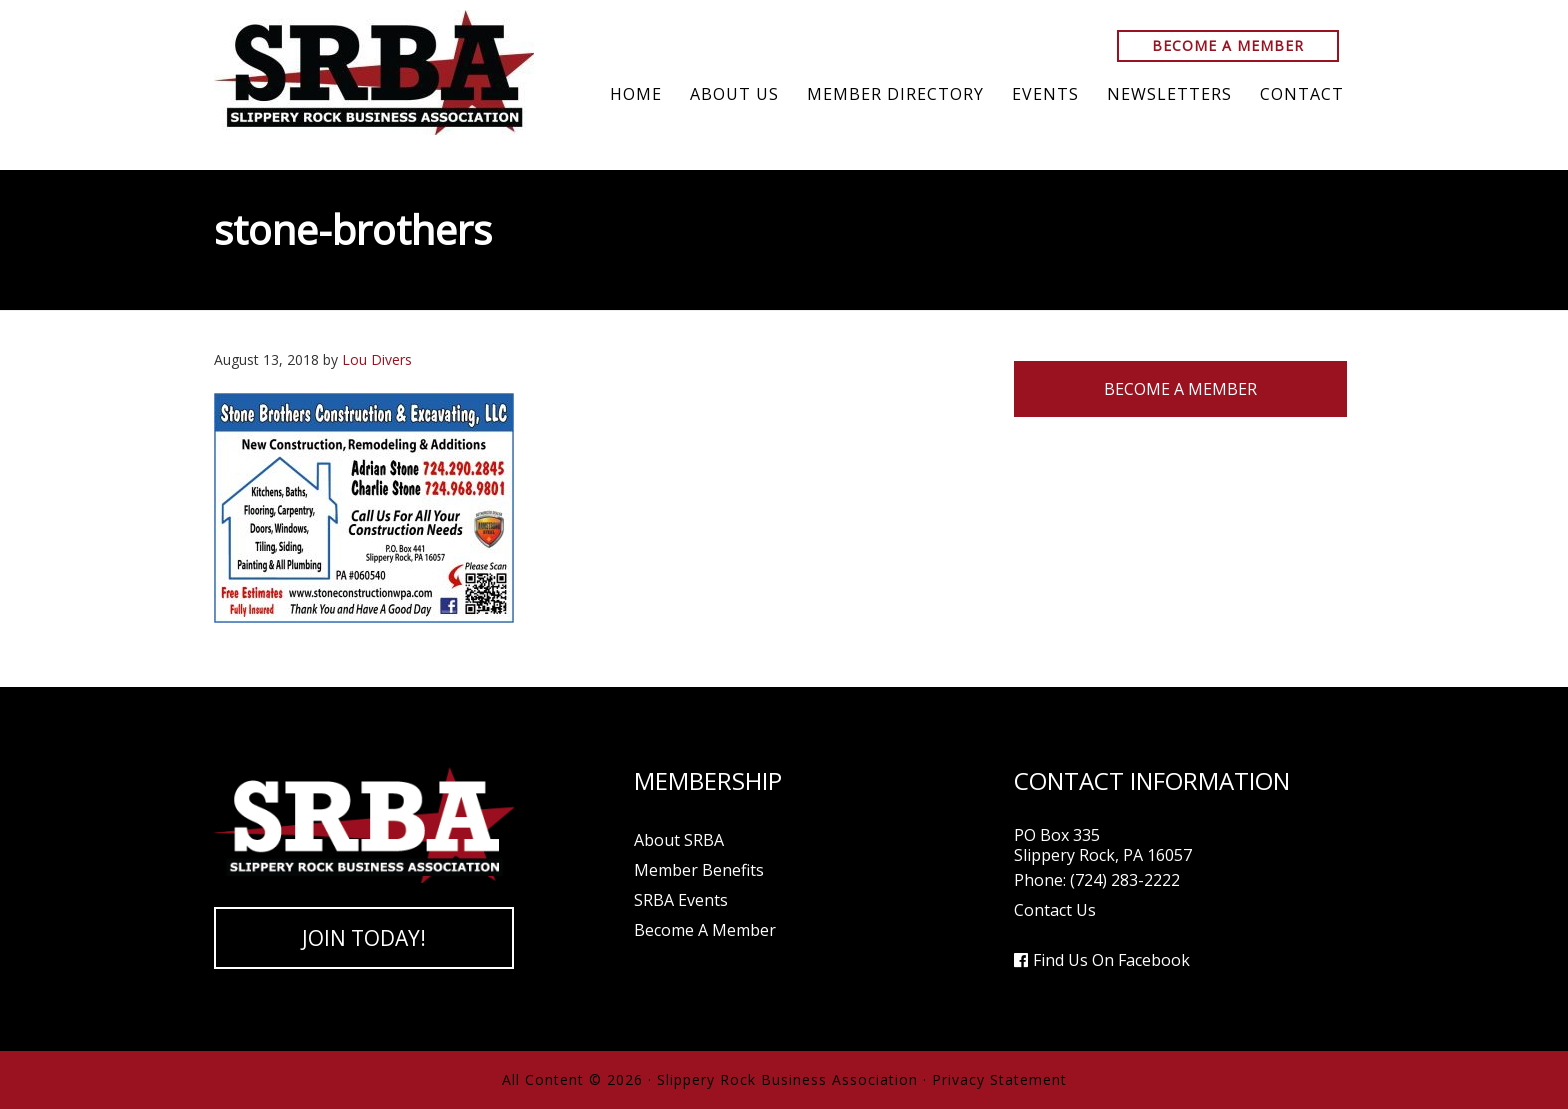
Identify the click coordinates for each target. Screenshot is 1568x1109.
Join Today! (364, 938)
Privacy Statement (999, 1079)
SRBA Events (681, 900)
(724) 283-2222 (1125, 880)
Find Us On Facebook (1111, 960)
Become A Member (1228, 45)
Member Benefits (699, 870)
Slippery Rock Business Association (374, 72)
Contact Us (1055, 910)
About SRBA (679, 840)
